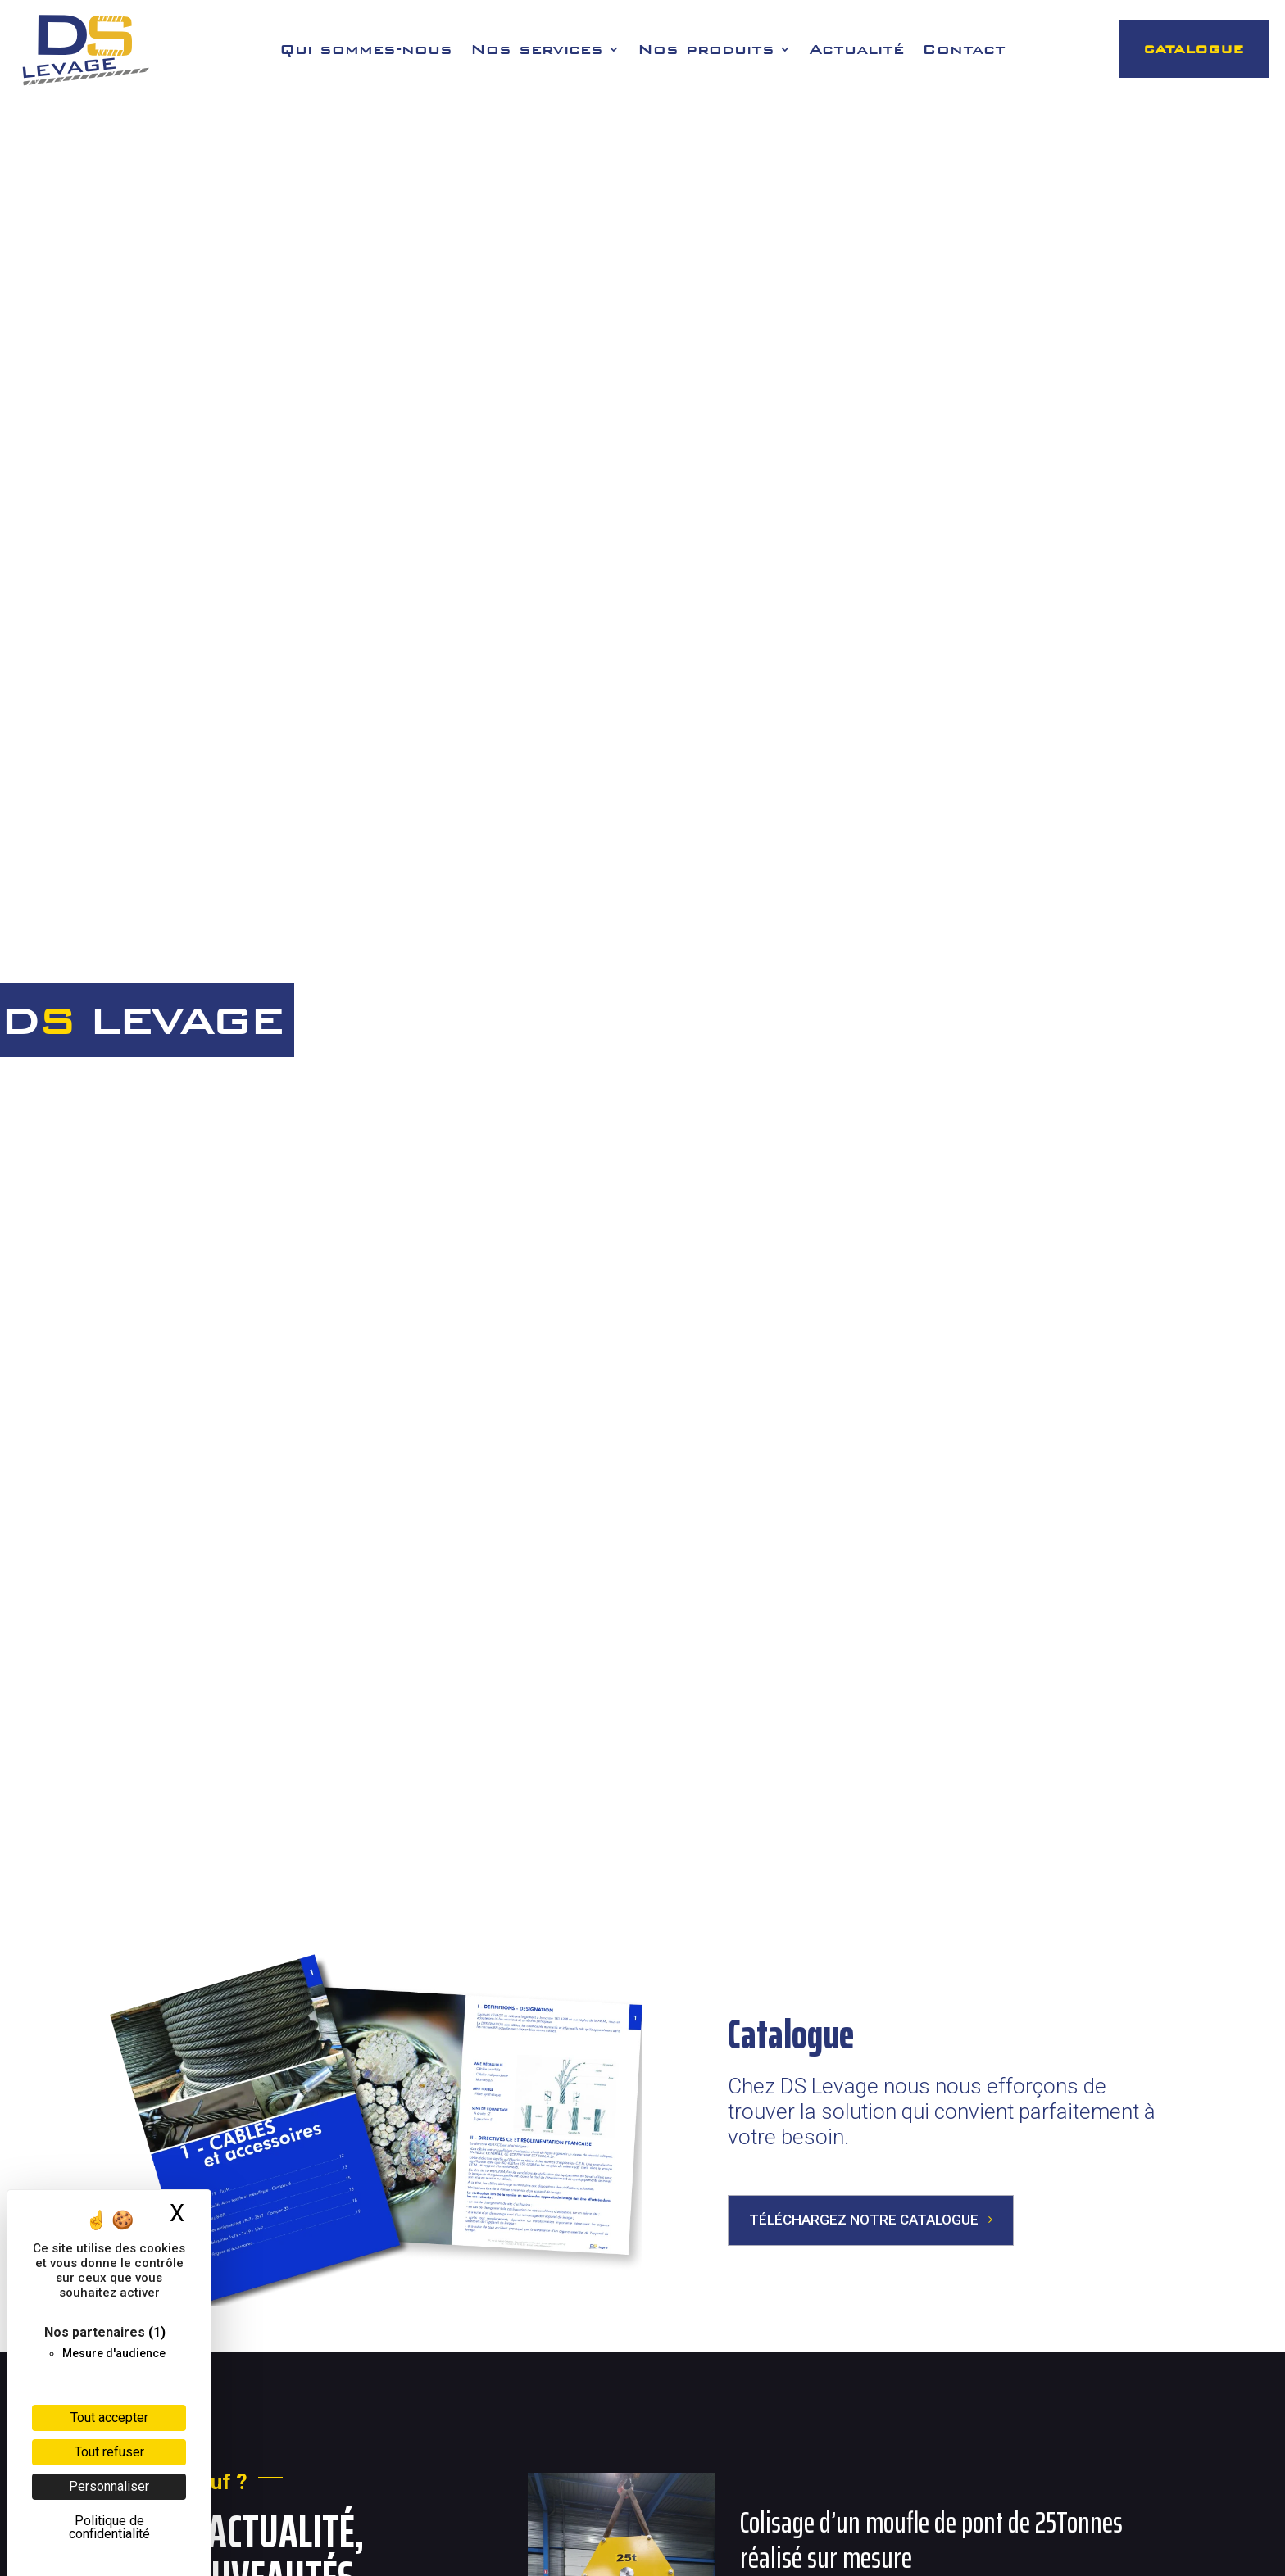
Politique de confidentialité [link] (109, 2527)
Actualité (856, 50)
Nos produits (706, 50)
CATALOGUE (1193, 49)
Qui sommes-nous (365, 50)
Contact (964, 50)
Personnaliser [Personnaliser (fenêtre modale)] (109, 2486)
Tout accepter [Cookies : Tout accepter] (109, 2417)
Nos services (536, 50)
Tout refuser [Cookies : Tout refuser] (109, 2452)
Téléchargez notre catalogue (864, 2219)
